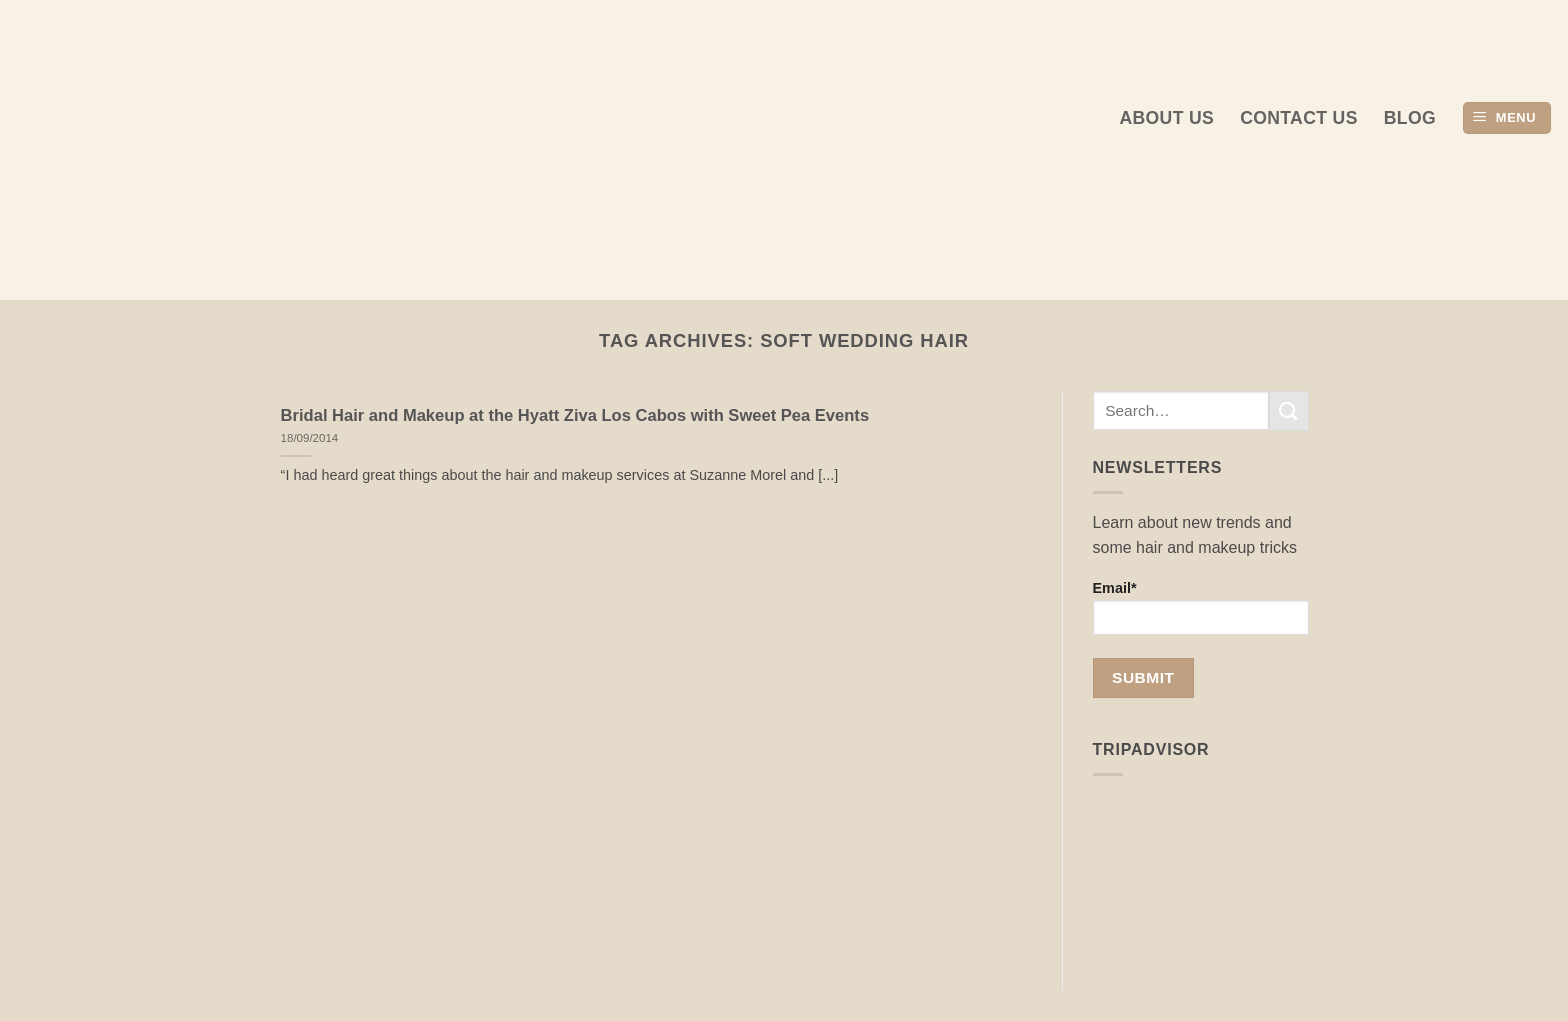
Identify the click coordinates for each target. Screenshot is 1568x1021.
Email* (1201, 607)
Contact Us (1299, 118)
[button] (1507, 118)
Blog (1410, 118)
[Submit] (1289, 410)
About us (1166, 118)
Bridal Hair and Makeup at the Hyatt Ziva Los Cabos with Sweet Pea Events (575, 415)
